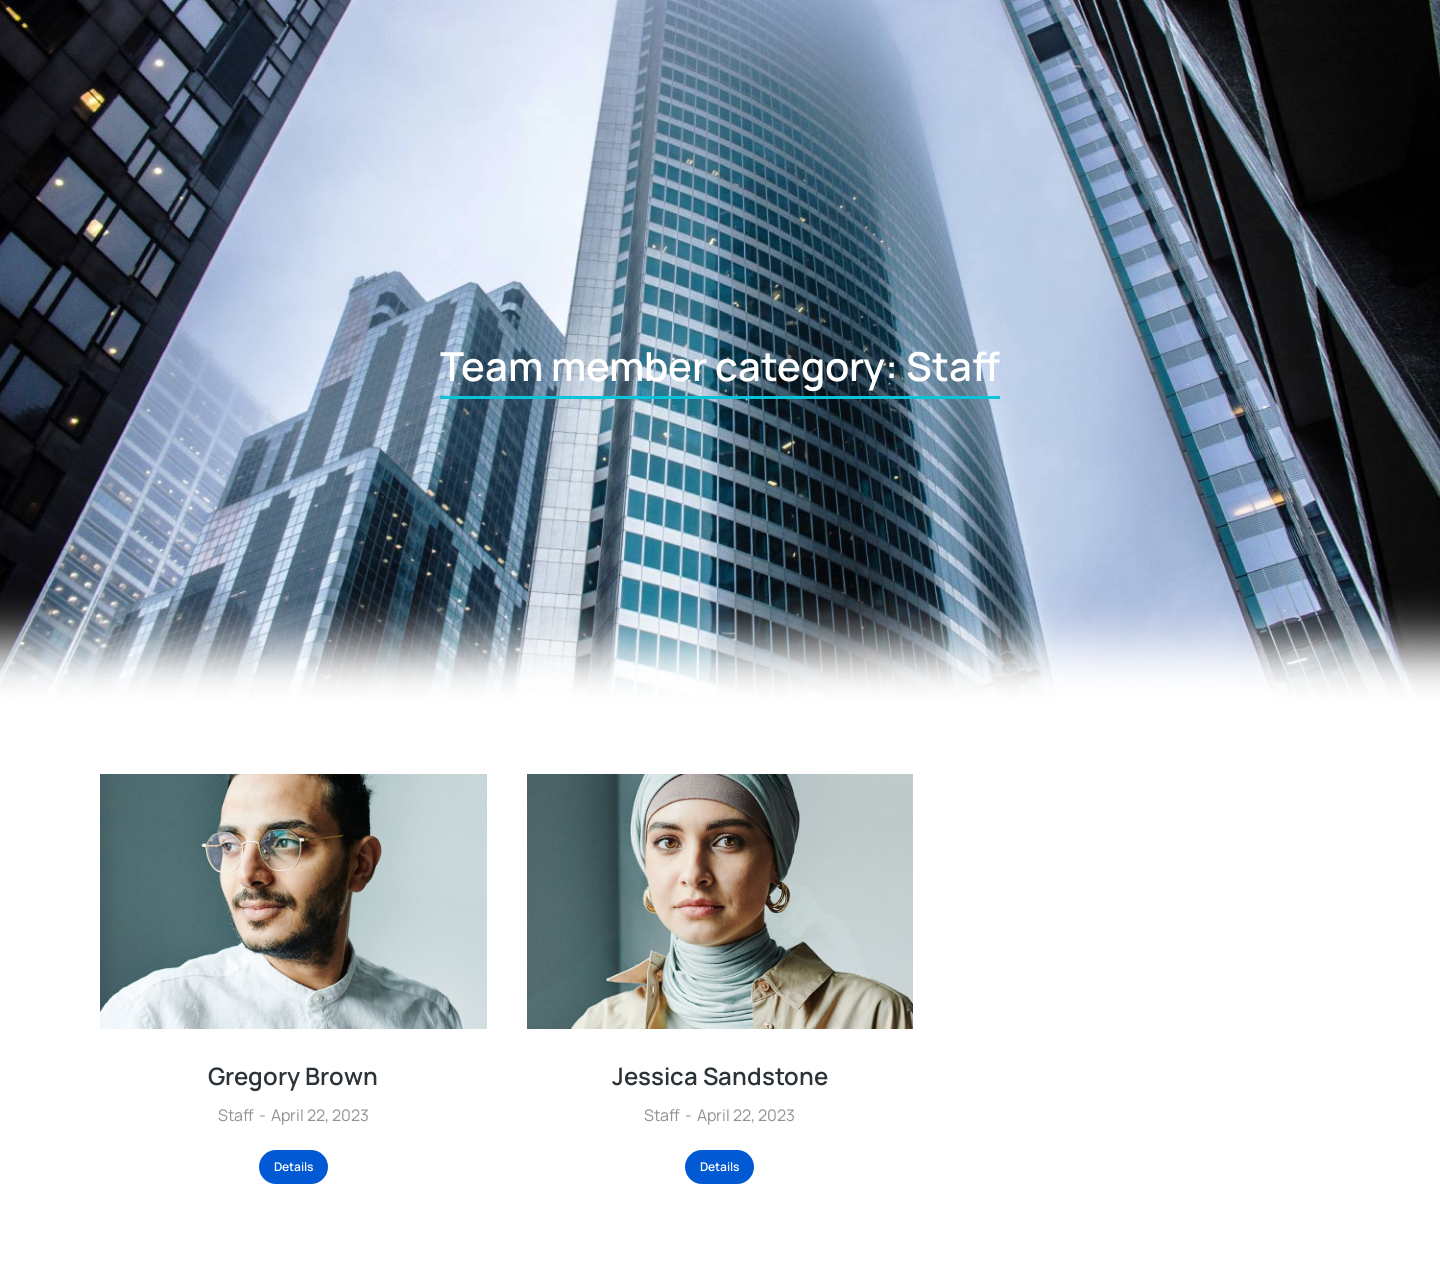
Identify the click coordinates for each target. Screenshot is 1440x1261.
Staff (236, 1115)
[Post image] (293, 901)
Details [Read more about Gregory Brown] (293, 1166)
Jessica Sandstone (720, 1075)
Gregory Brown (293, 1075)
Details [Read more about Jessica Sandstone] (719, 1166)
